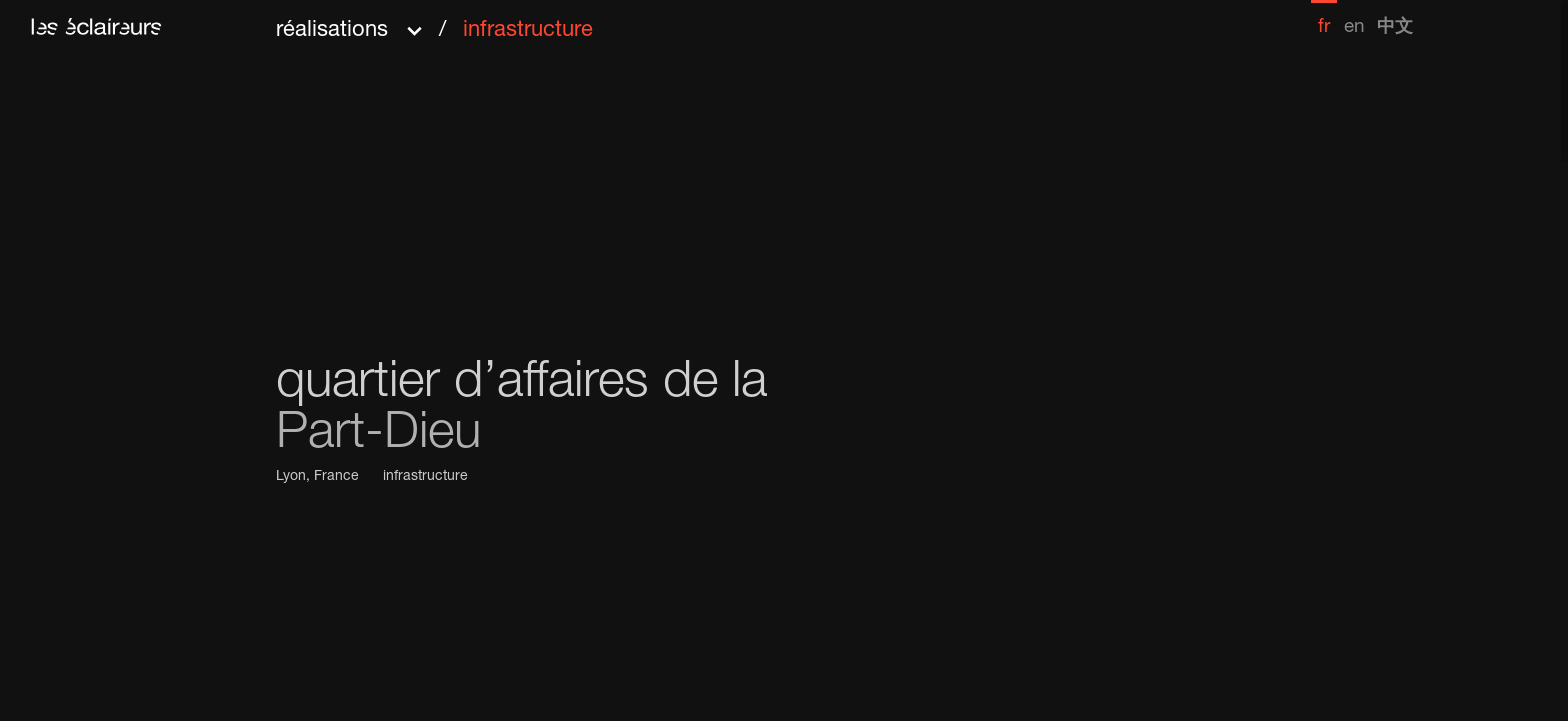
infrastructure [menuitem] (528, 31)
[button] (434, 23)
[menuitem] (1324, 18)
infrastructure (425, 477)
